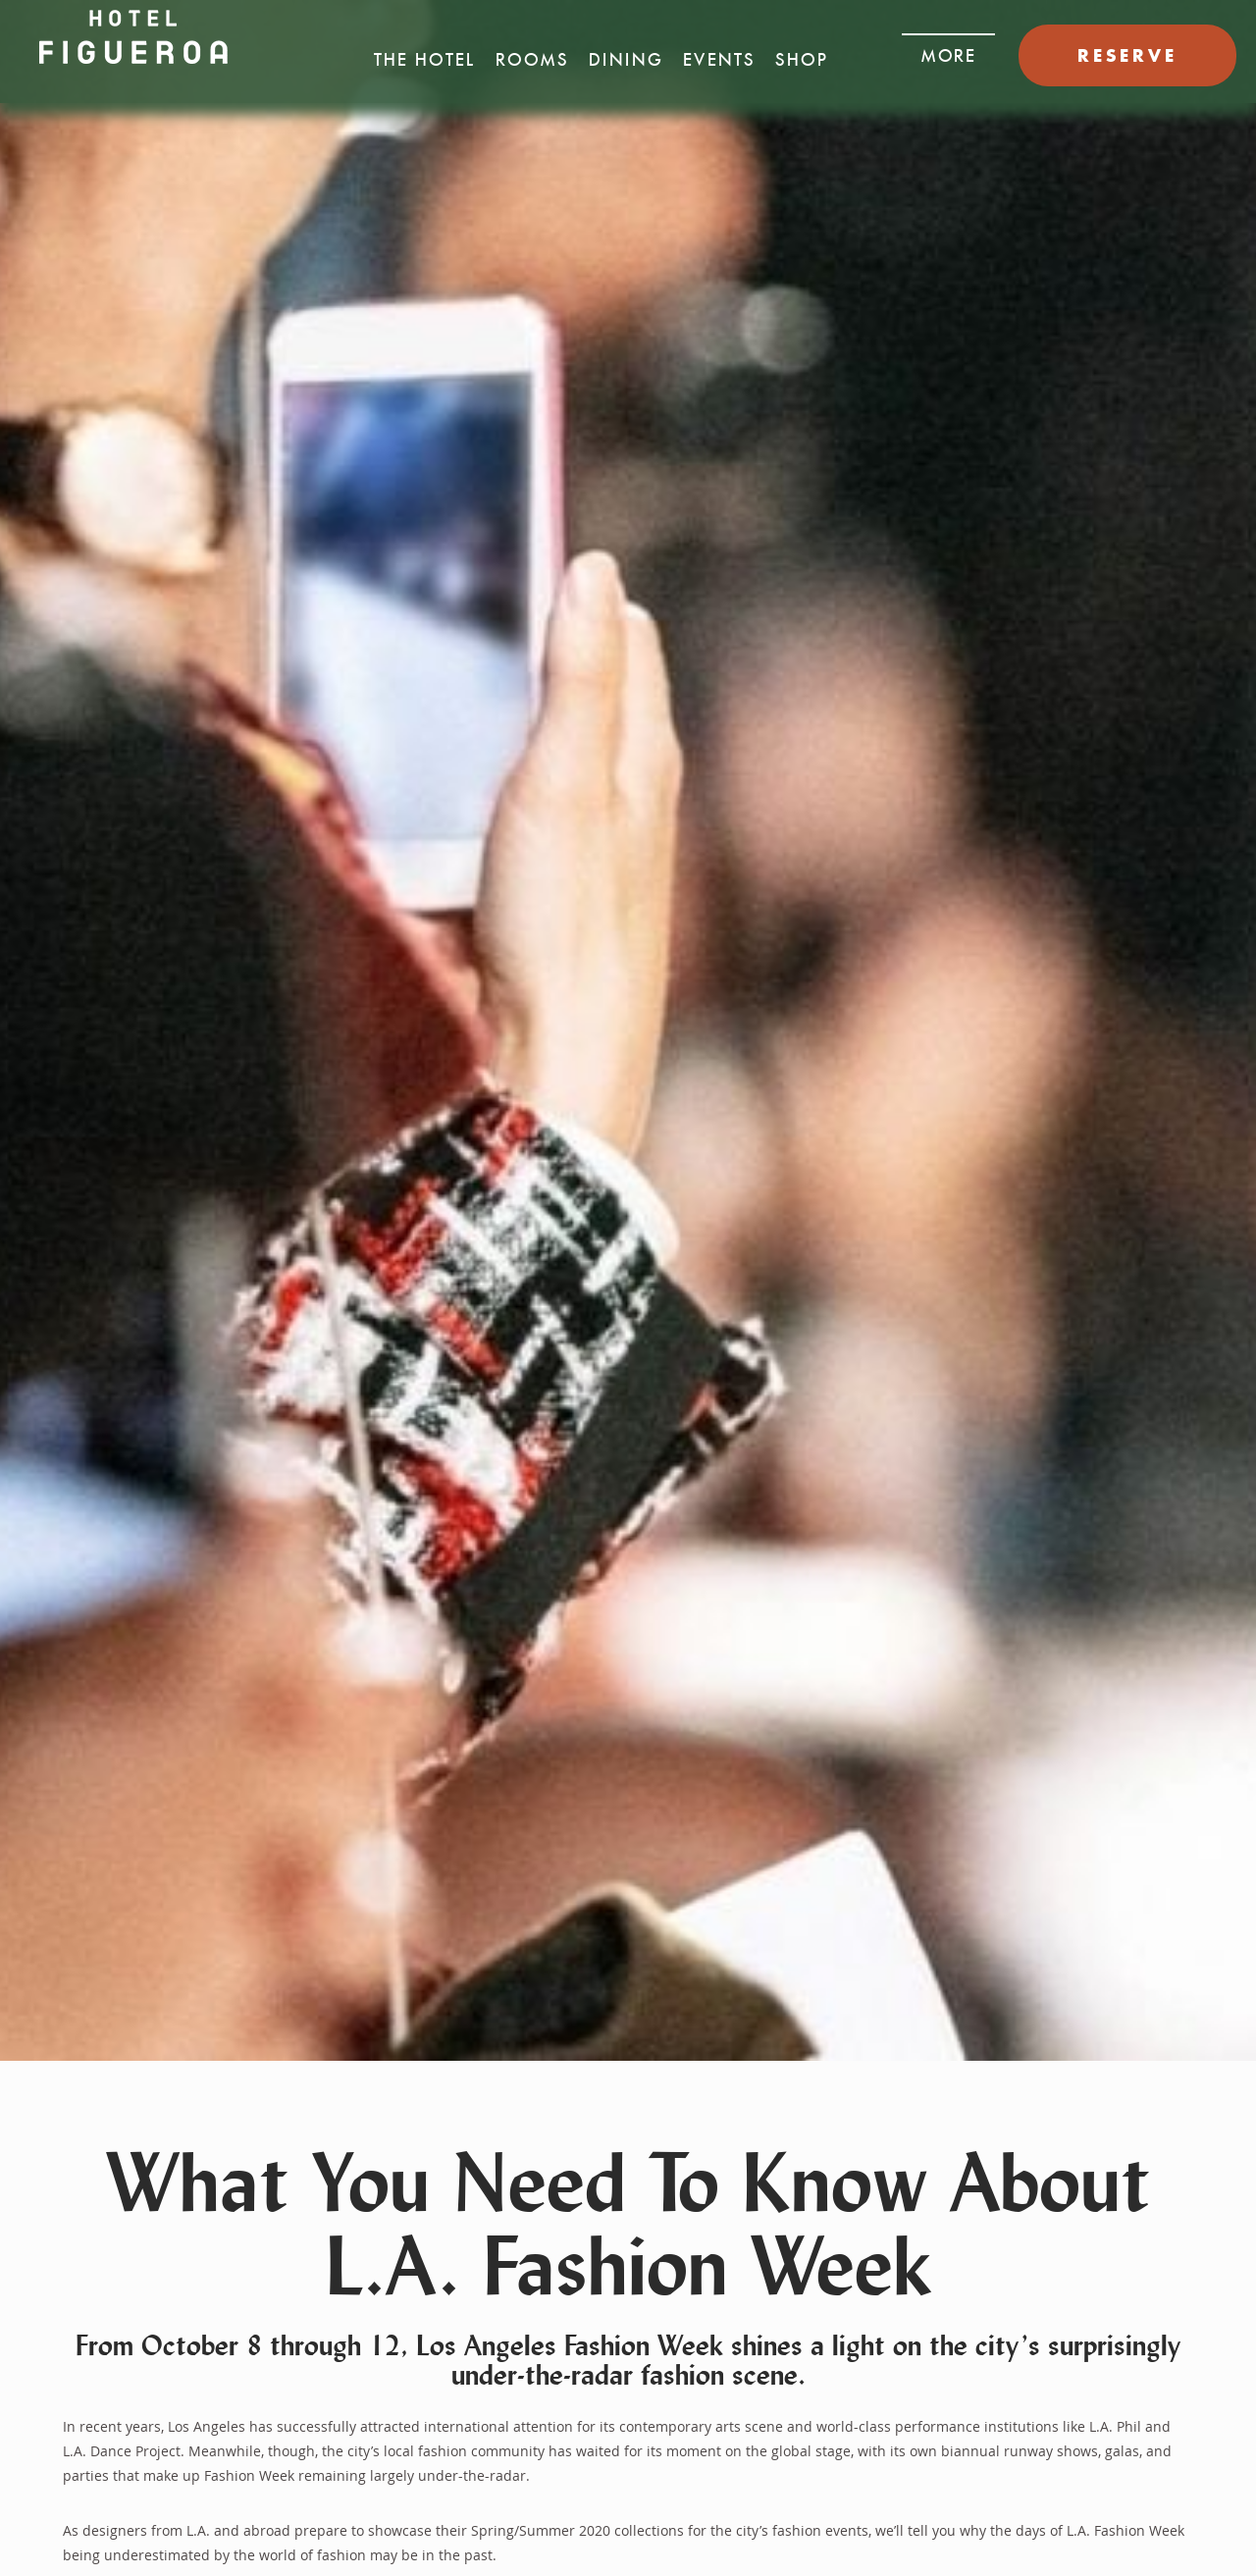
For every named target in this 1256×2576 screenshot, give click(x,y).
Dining (626, 60)
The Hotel (425, 60)
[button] (948, 50)
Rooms (532, 60)
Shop (801, 60)
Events (719, 60)
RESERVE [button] (1127, 55)
